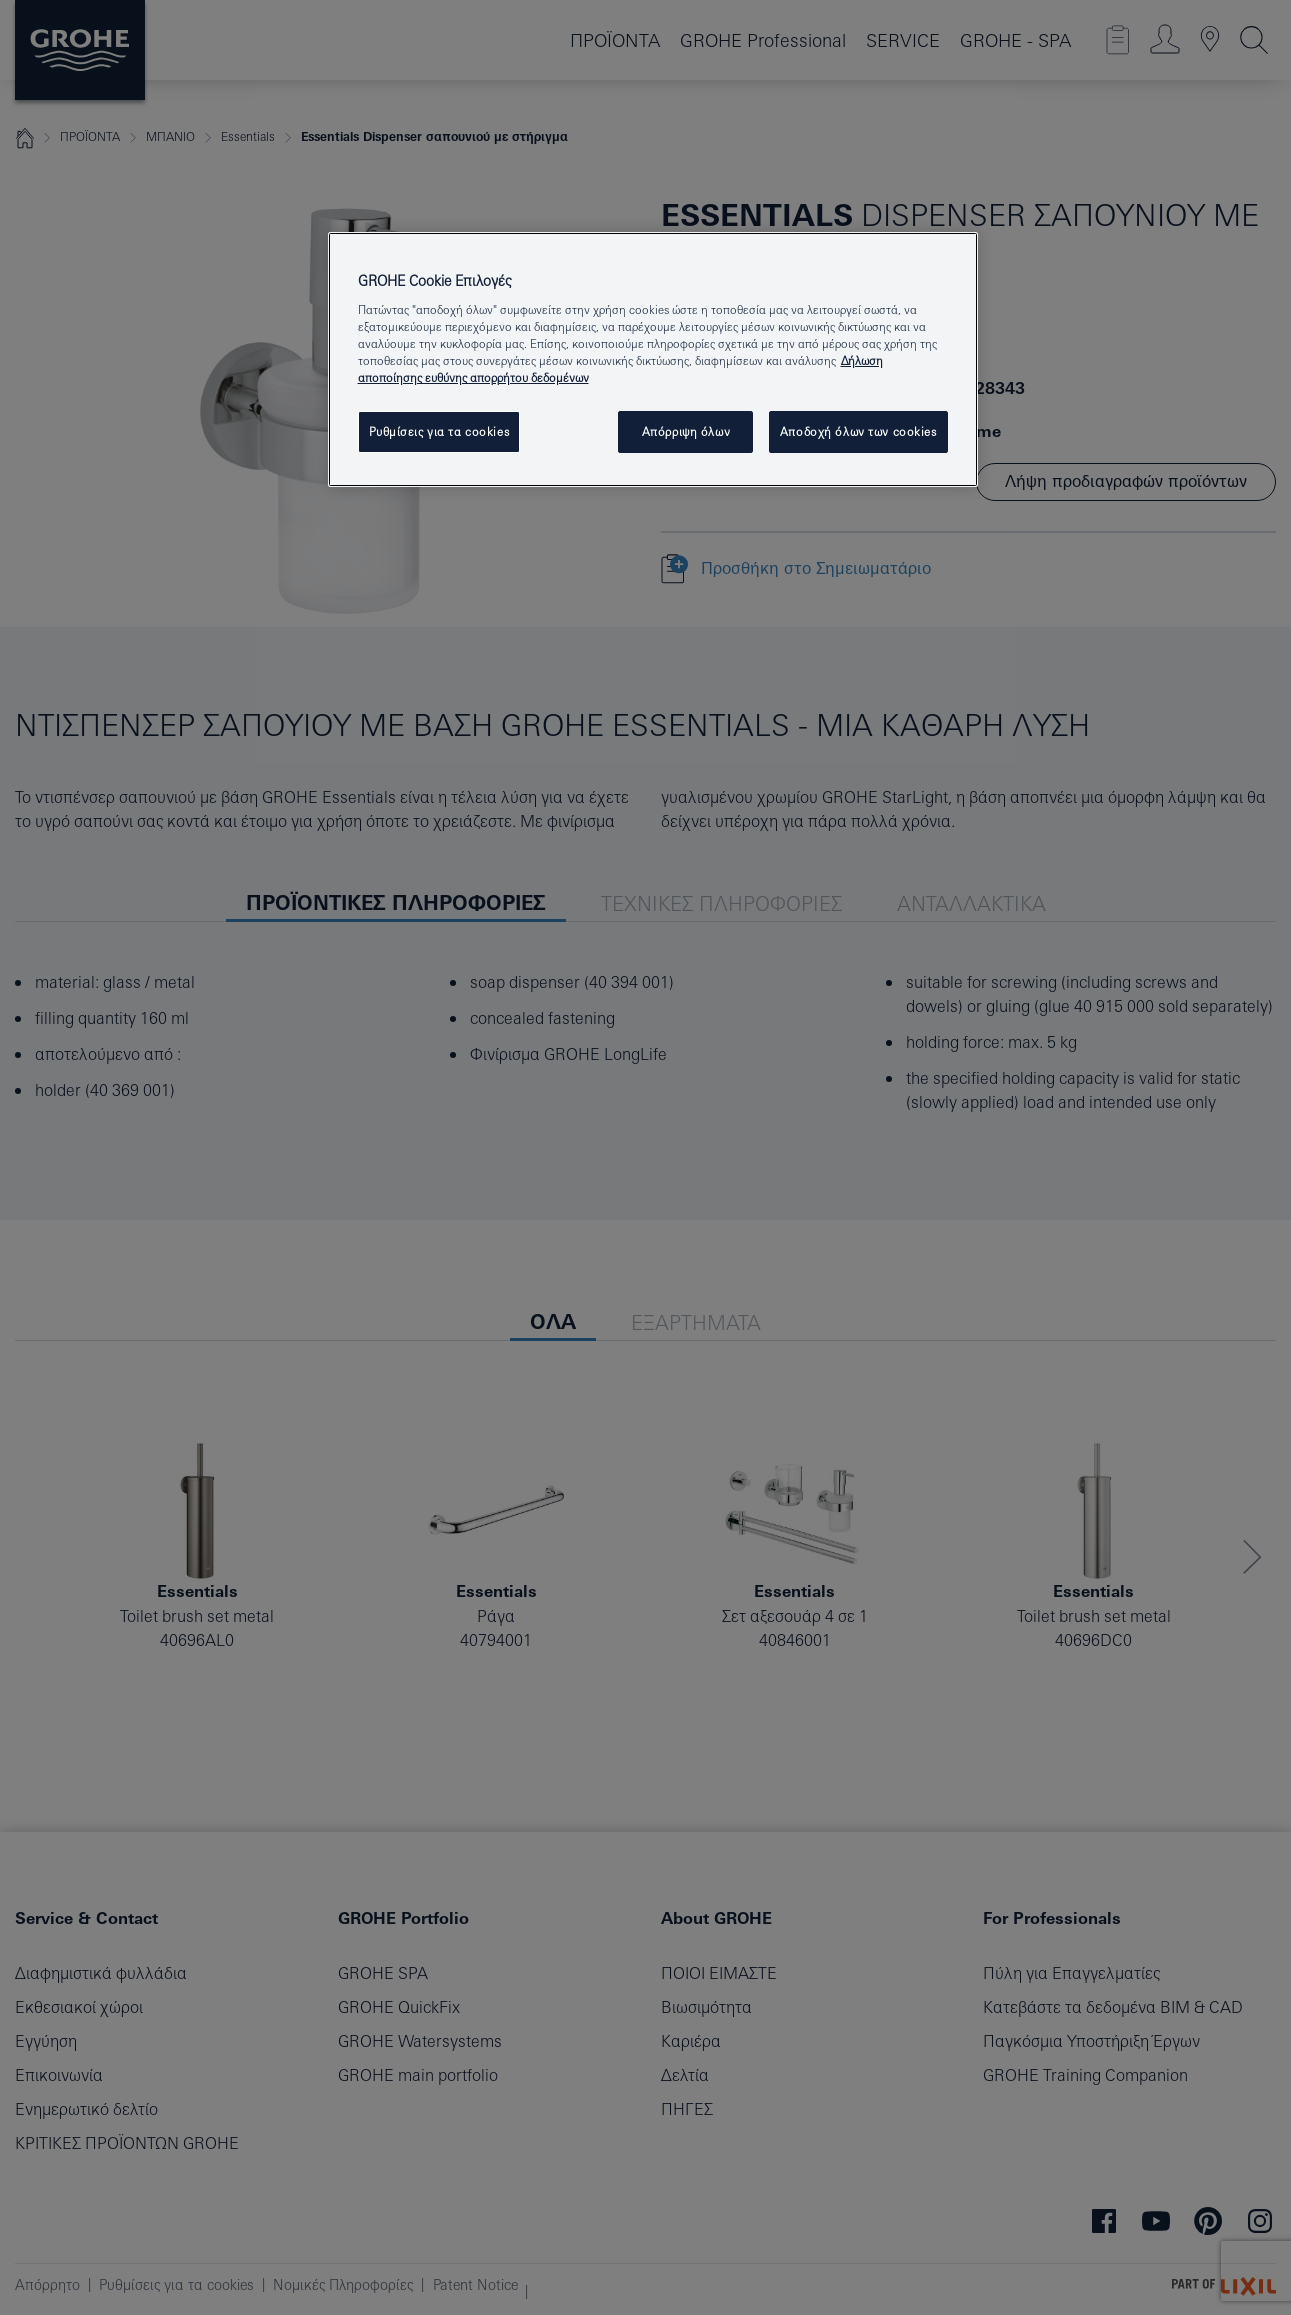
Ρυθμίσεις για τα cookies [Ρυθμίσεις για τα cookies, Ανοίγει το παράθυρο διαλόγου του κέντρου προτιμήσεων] (439, 431)
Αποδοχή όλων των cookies (858, 431)
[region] (653, 360)
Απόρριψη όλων (686, 431)
